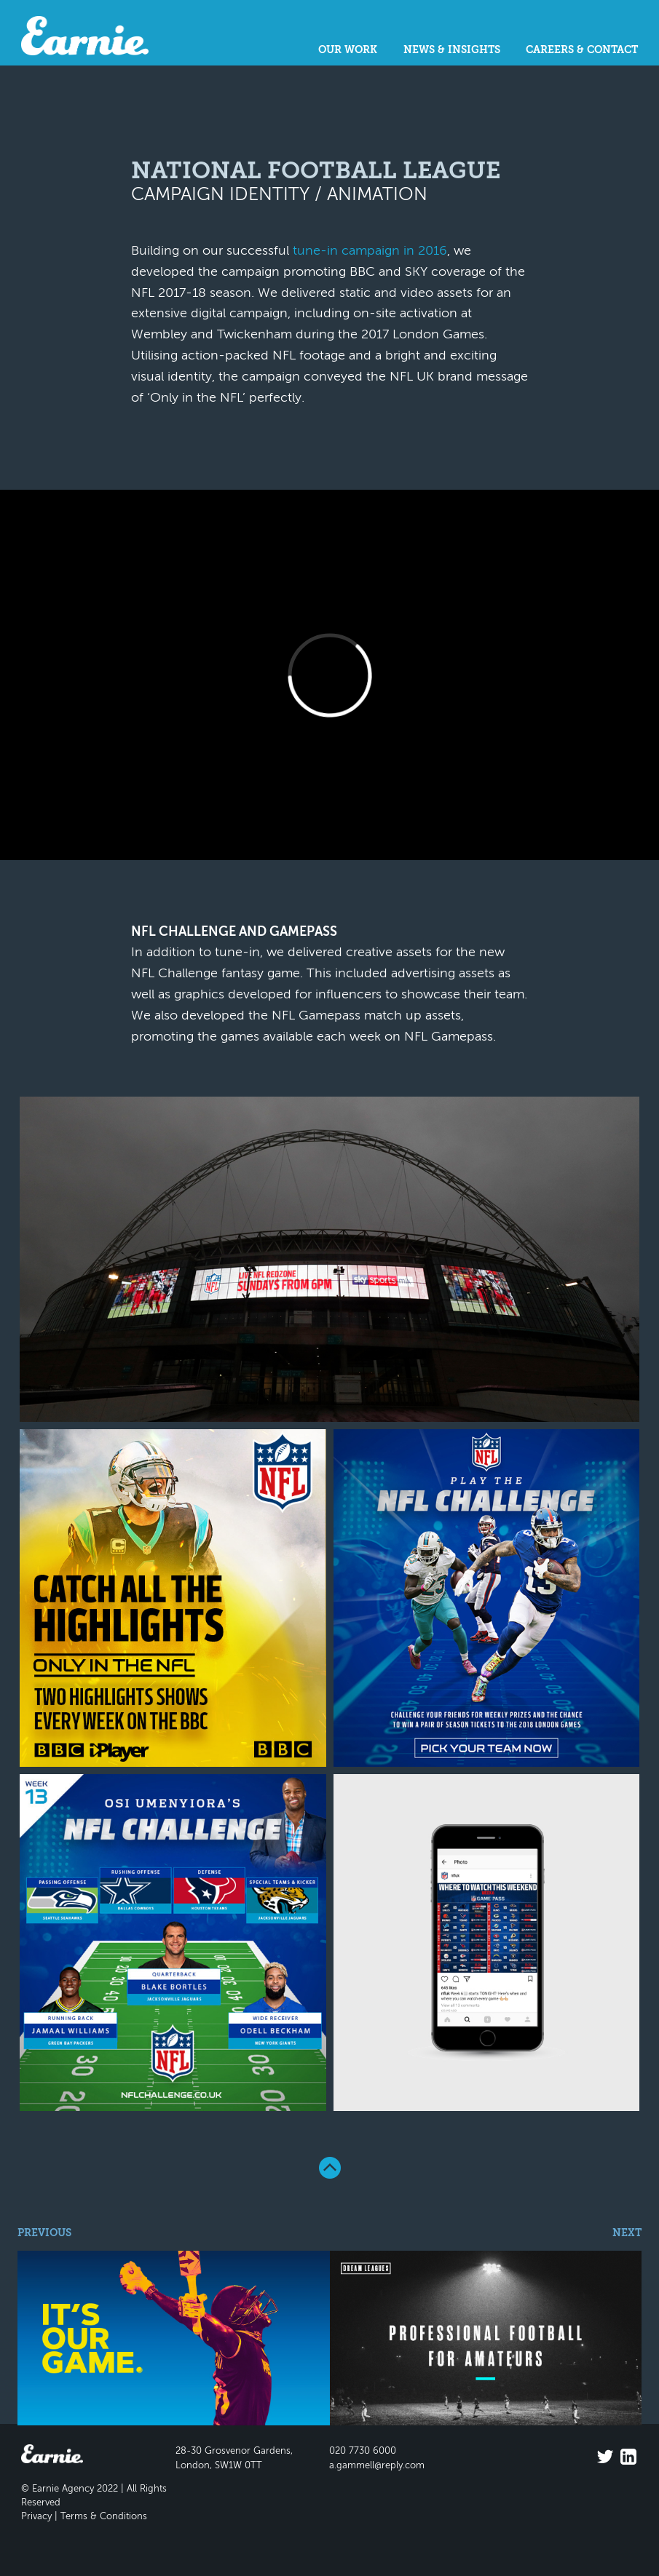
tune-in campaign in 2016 (370, 251)
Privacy (36, 2516)
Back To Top (330, 2168)
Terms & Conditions (103, 2516)
